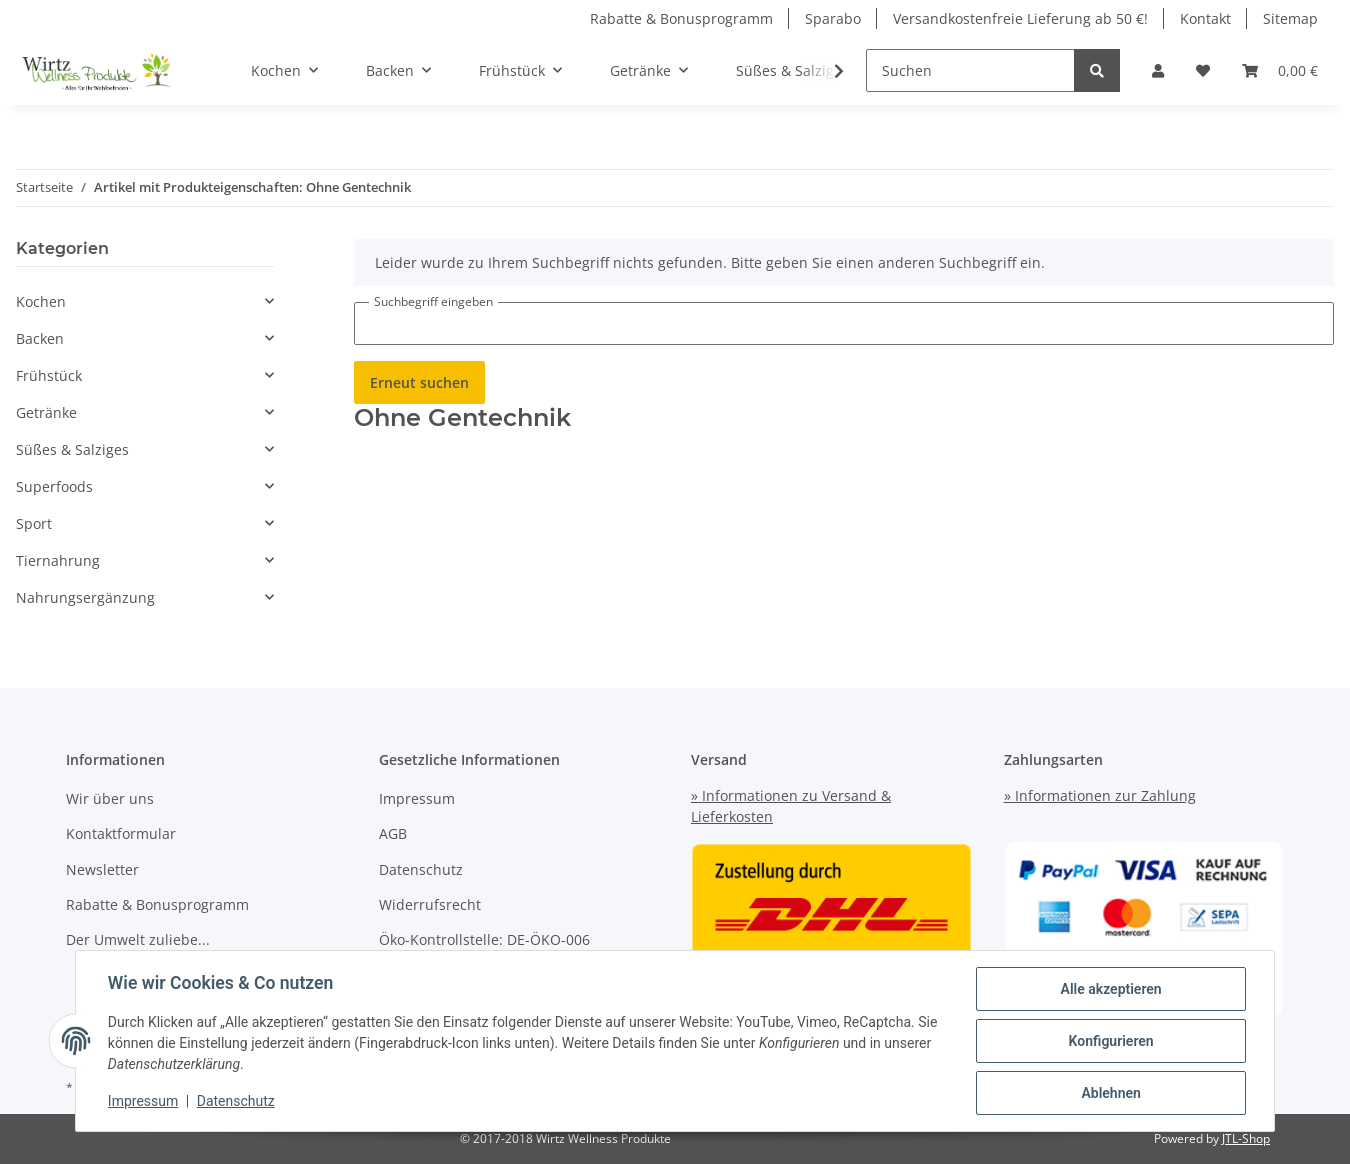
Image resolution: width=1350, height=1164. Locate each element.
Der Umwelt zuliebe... (138, 939)
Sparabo (833, 18)
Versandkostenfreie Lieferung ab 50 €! (1020, 18)
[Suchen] (970, 70)
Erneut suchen (419, 382)
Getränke (46, 412)
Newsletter (102, 869)
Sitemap (1290, 18)
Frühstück (49, 375)
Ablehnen (1110, 1093)
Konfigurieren (1110, 1041)
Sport (34, 523)
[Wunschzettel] (1203, 70)
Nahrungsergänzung (85, 597)
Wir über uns (110, 798)
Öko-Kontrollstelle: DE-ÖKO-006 (484, 939)
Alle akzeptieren (1110, 989)
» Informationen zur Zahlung (1100, 795)
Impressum (417, 798)
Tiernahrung (58, 560)
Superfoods (54, 486)
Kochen (41, 301)
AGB (393, 833)
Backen (40, 338)
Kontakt (1205, 18)
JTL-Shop (1246, 1138)
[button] (1158, 70)
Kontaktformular (121, 833)
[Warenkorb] (1280, 70)
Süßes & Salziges (72, 449)
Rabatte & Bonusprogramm (681, 18)
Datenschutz (421, 869)
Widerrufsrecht (430, 904)
